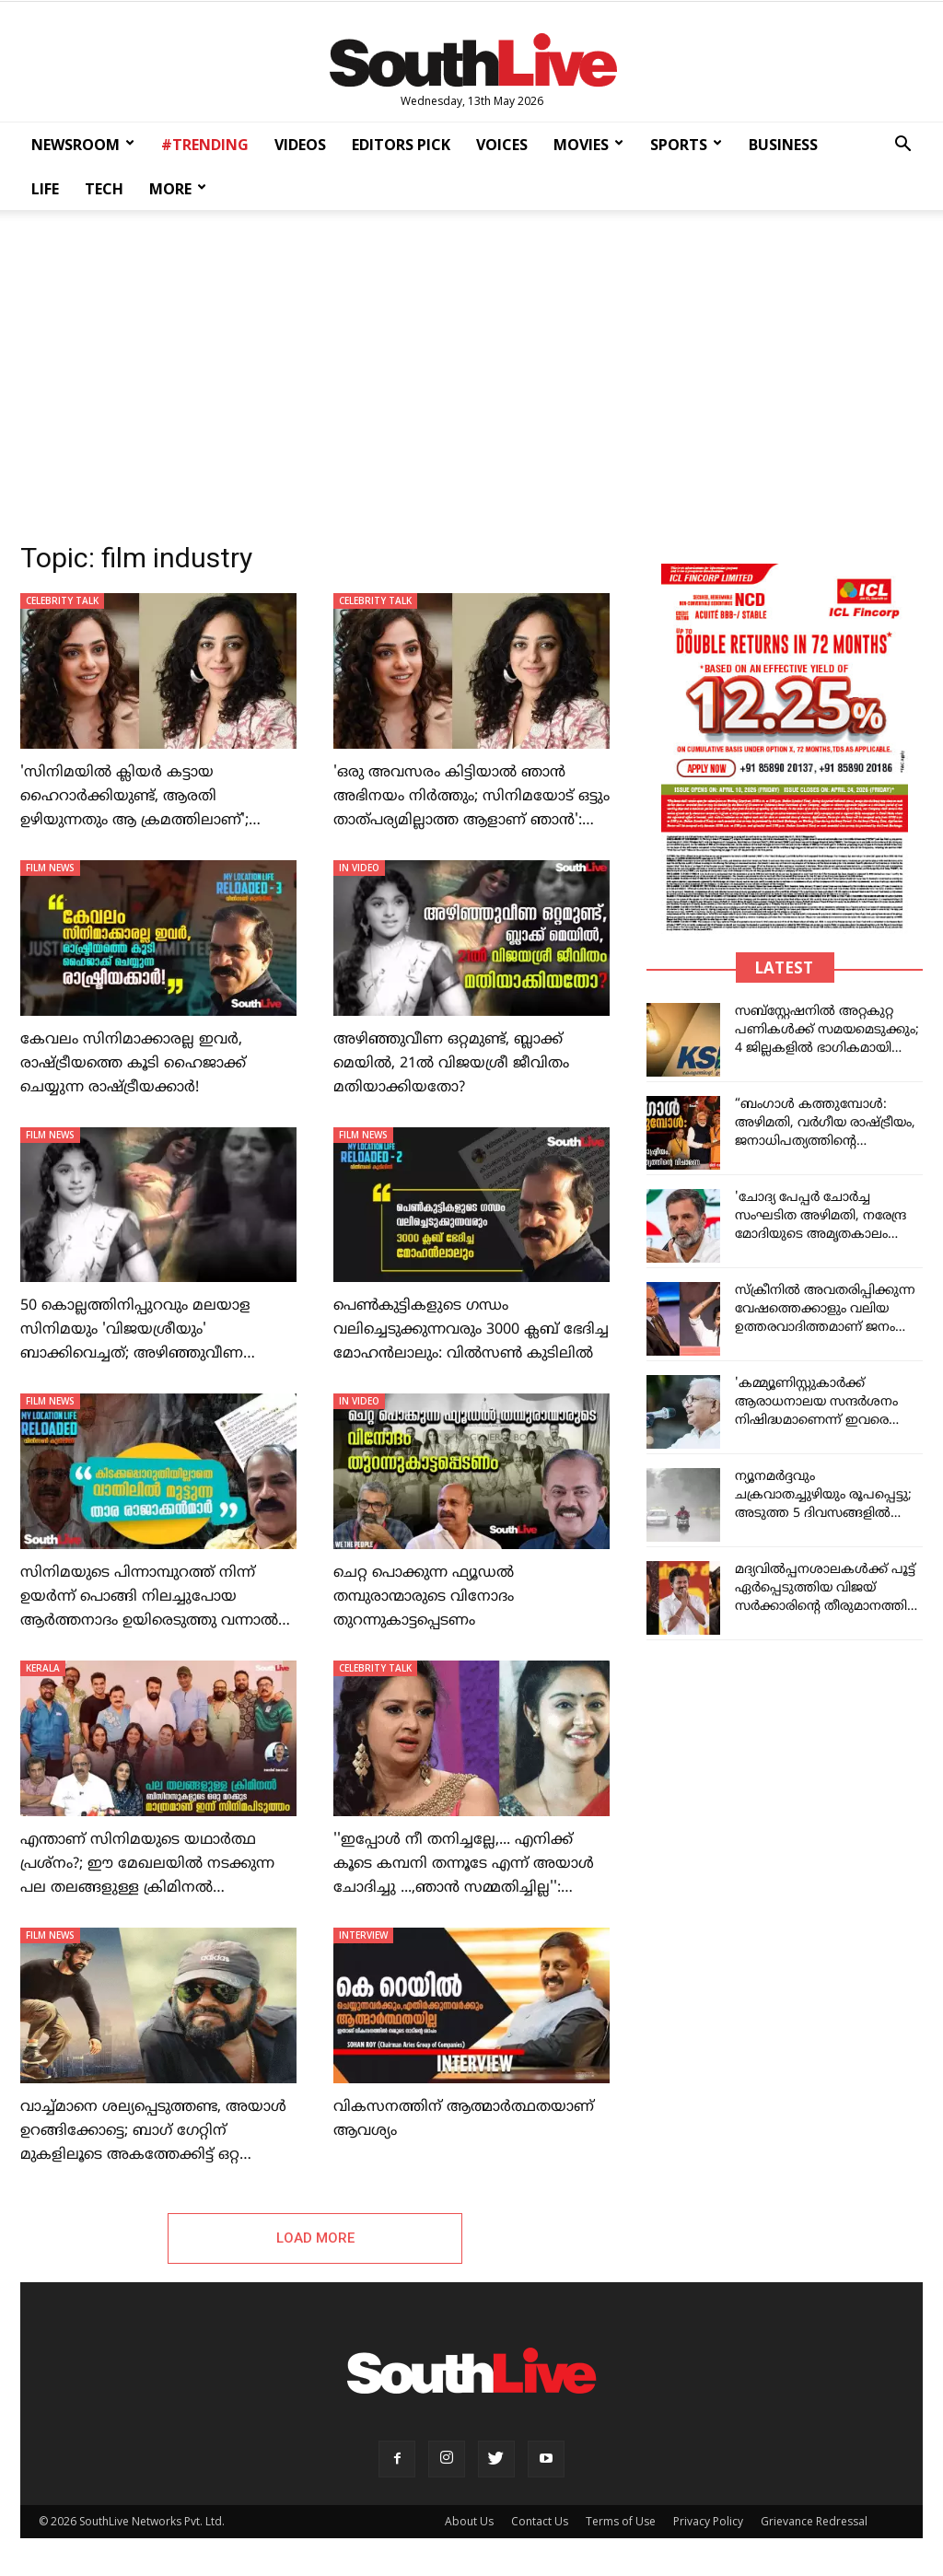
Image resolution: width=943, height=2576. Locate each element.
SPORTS (686, 144)
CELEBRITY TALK (62, 600)
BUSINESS (783, 144)
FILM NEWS (50, 867)
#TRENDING (205, 144)
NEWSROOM (82, 144)
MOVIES (588, 144)
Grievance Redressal (814, 2521)
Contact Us (539, 2521)
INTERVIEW (363, 1935)
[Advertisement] (471, 370)
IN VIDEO (359, 867)
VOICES (502, 144)
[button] (902, 146)
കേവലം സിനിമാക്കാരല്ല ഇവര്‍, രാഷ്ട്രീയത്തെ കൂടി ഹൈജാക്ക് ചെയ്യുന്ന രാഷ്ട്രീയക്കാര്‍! (133, 1064)
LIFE (45, 189)
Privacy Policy (708, 2521)
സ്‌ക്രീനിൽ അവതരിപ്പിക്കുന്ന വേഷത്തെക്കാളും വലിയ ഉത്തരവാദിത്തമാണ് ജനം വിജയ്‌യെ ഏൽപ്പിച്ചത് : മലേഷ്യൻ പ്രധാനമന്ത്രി (825, 1327)
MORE (177, 189)
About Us (469, 2521)
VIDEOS (300, 144)
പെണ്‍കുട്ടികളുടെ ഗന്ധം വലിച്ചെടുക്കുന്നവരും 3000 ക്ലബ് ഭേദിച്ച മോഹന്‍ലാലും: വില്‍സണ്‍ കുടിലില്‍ (471, 1330)
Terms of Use (621, 2521)
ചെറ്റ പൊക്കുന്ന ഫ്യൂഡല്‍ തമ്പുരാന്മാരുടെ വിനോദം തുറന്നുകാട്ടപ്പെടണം (423, 1597)
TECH (104, 189)
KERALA (43, 1667)
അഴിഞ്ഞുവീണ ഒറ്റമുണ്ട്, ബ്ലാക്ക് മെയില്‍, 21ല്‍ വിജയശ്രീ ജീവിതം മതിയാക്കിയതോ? (451, 1064)
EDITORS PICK (401, 144)
